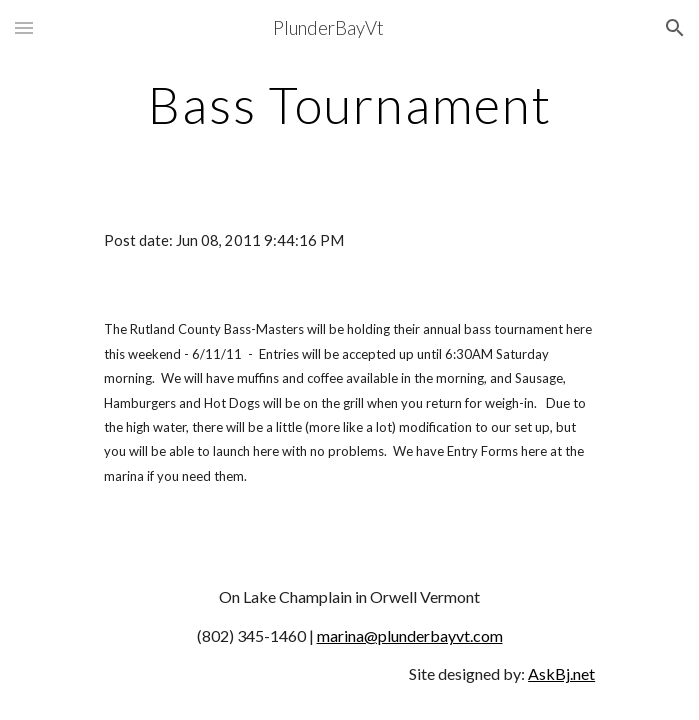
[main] (349, 105)
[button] (24, 27)
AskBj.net (561, 673)
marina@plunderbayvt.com (410, 635)
